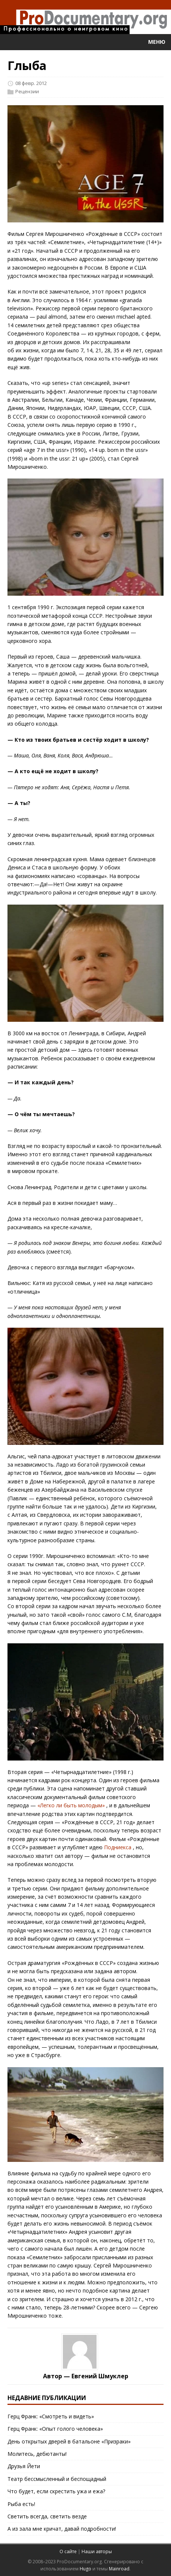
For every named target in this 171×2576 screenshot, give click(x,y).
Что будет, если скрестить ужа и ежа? (56, 2491)
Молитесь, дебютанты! (37, 2453)
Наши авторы (97, 2551)
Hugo (85, 2569)
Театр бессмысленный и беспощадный (56, 2478)
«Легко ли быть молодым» (71, 1805)
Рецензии (27, 91)
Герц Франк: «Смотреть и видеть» (50, 2416)
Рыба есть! (21, 2503)
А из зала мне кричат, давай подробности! (61, 2528)
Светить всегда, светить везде (47, 2516)
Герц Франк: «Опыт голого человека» (55, 2428)
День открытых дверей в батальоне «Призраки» (69, 2441)
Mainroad (119, 2569)
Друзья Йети (23, 2466)
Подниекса (117, 1847)
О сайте (68, 2551)
